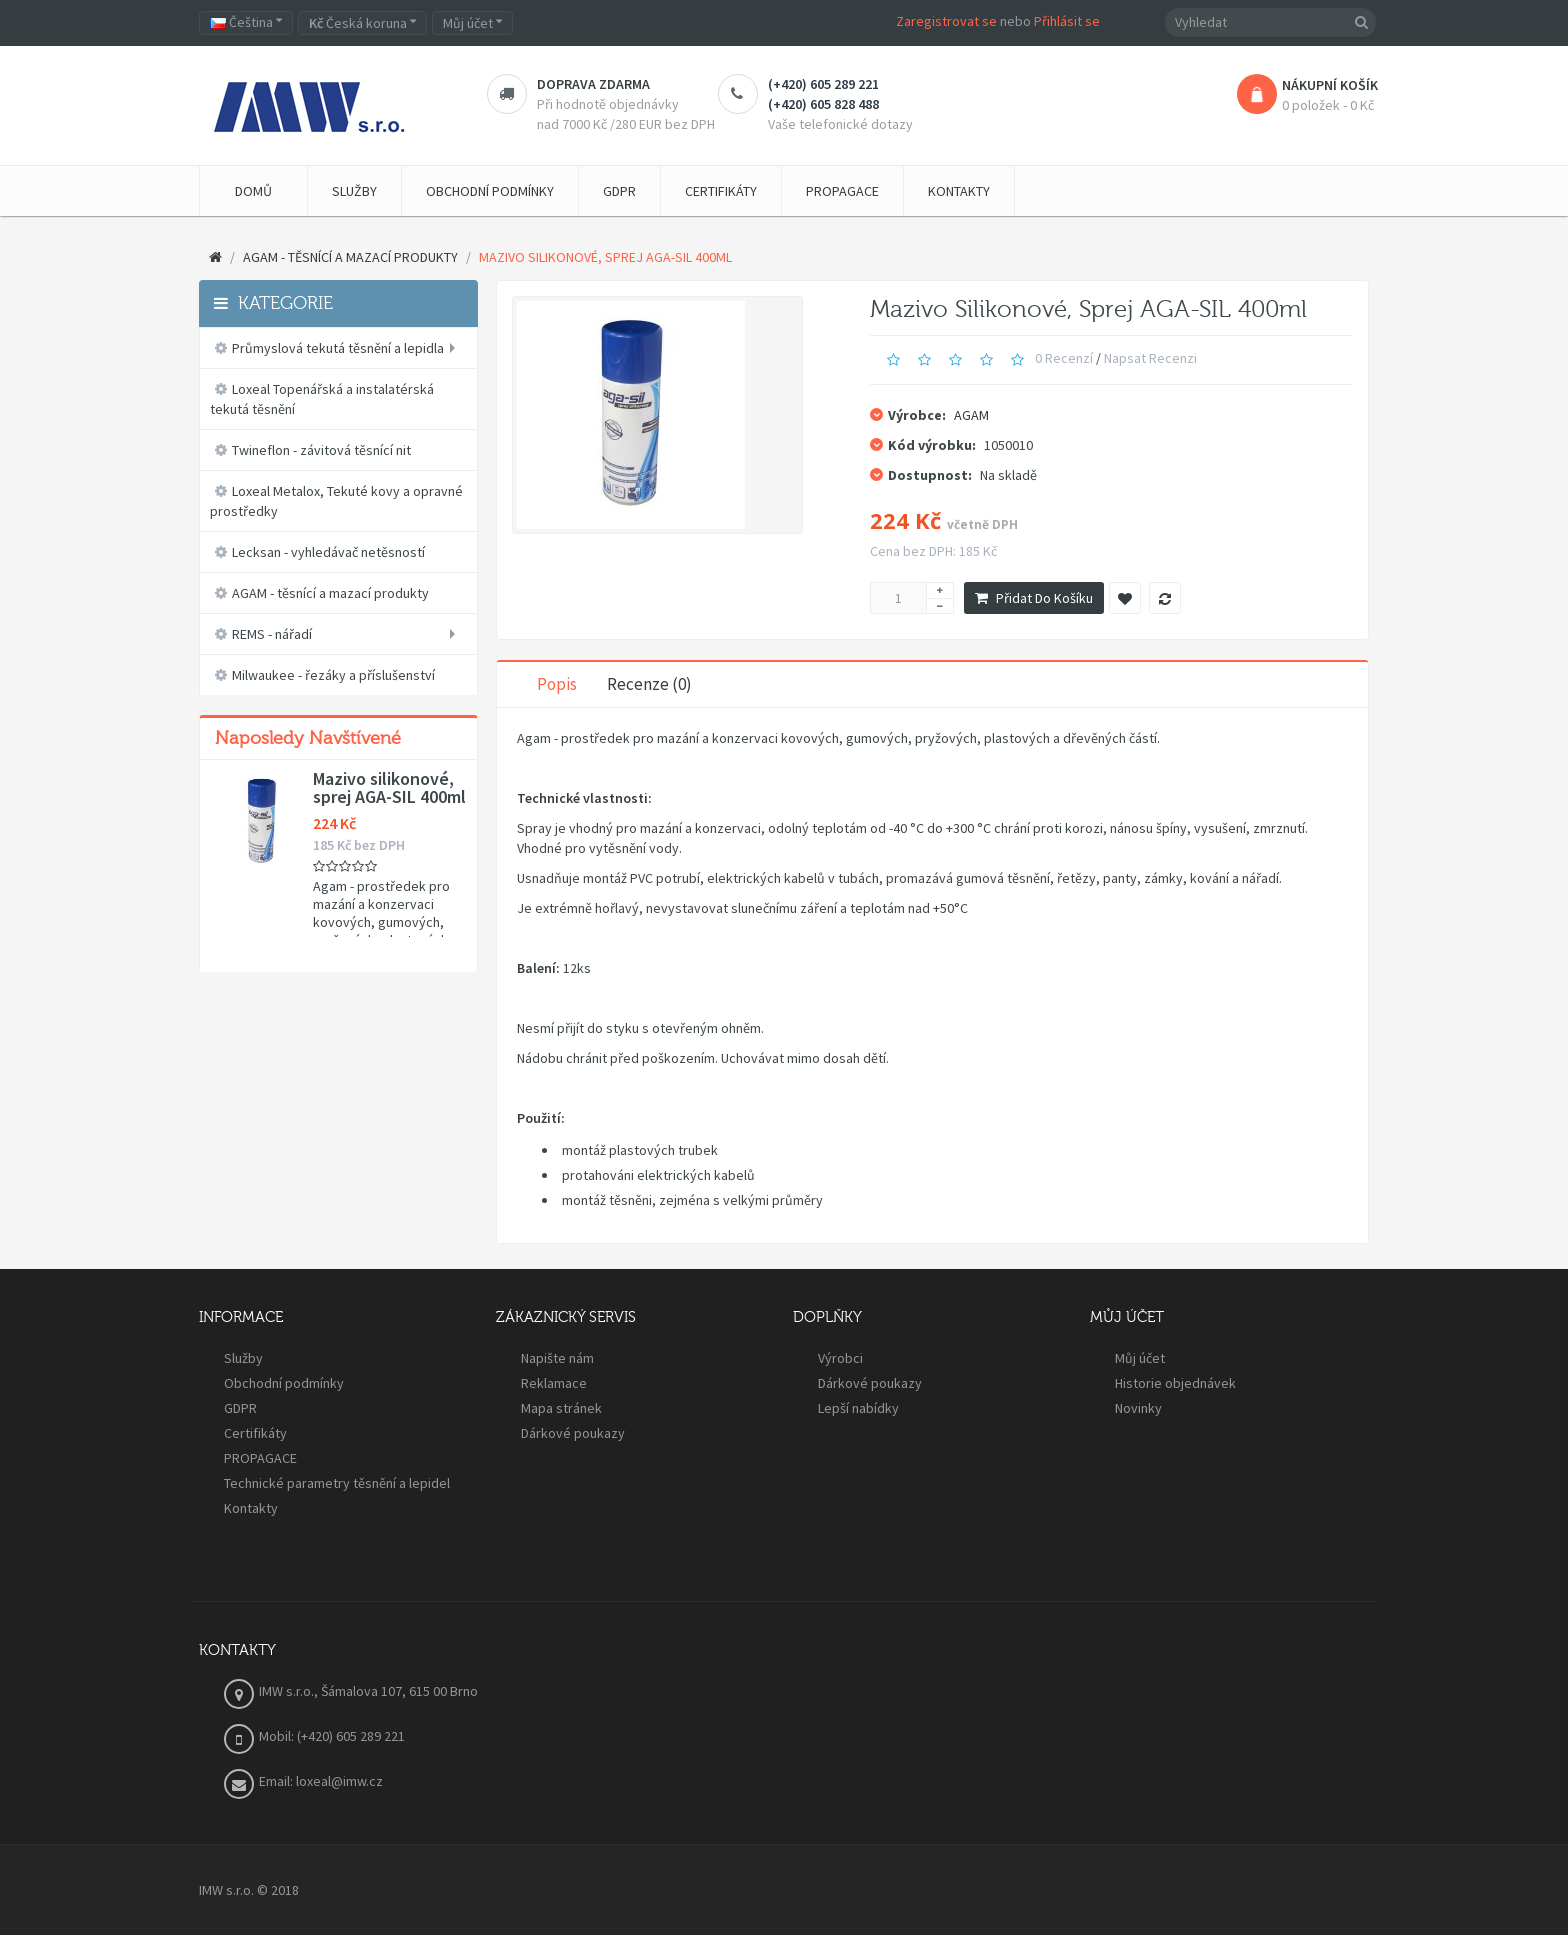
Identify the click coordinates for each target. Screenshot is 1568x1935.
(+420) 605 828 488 (823, 104)
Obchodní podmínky (284, 1383)
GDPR (240, 1408)
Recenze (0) (649, 684)
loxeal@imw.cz (339, 1781)
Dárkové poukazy (573, 1433)
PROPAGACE (260, 1458)
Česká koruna (362, 23)
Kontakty (251, 1508)
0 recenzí (1064, 358)
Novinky (1138, 1408)
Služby (243, 1358)
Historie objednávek (1175, 1383)
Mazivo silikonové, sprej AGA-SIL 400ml (389, 788)
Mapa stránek (561, 1408)
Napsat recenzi (1150, 358)
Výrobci (840, 1358)
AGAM (971, 415)
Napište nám (557, 1358)
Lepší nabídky (858, 1408)
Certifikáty (255, 1433)
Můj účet (1140, 1358)
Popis (557, 684)
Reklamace (554, 1383)
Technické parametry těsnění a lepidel (337, 1483)
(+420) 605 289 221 (823, 84)
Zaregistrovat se (946, 21)
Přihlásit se (1067, 21)
